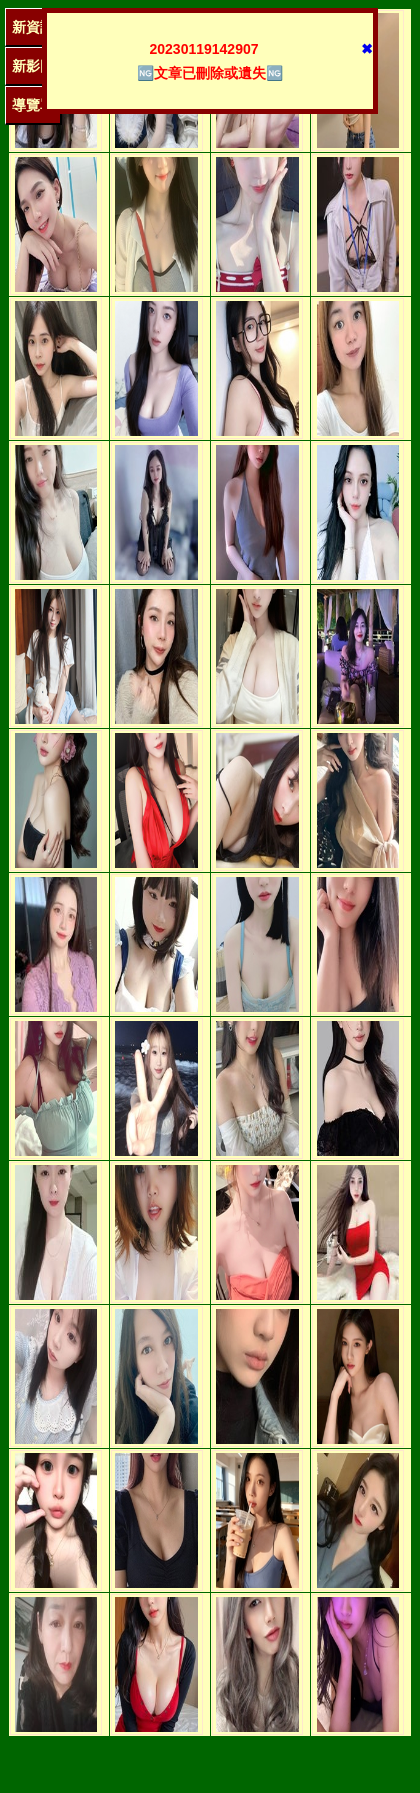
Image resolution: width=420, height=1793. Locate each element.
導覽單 (33, 105)
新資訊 (33, 27)
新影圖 (33, 66)
